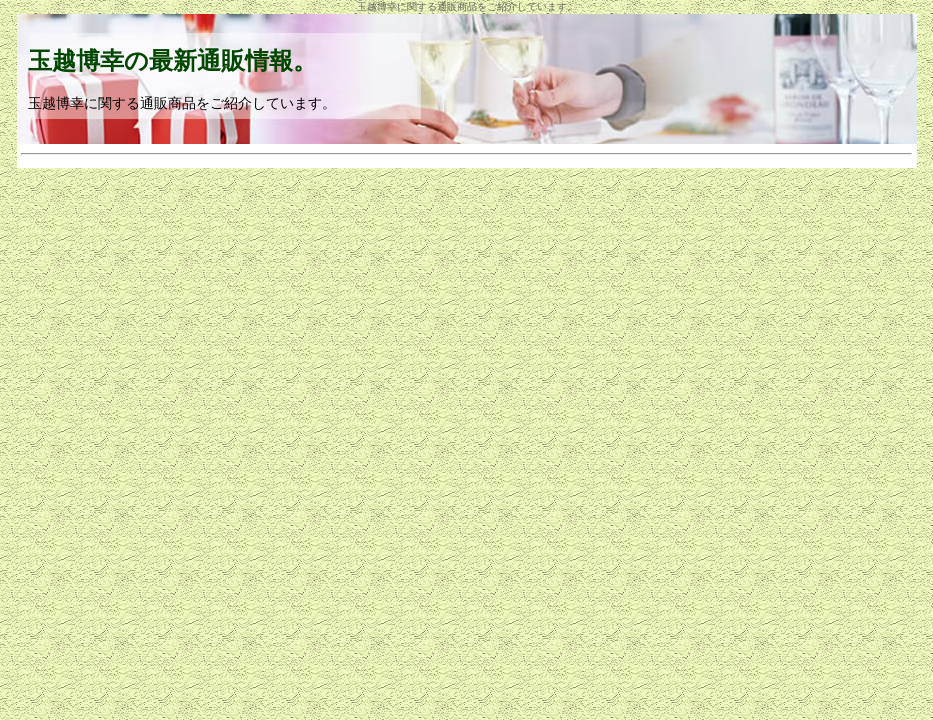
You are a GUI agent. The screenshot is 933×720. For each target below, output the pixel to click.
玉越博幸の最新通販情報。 (172, 61)
